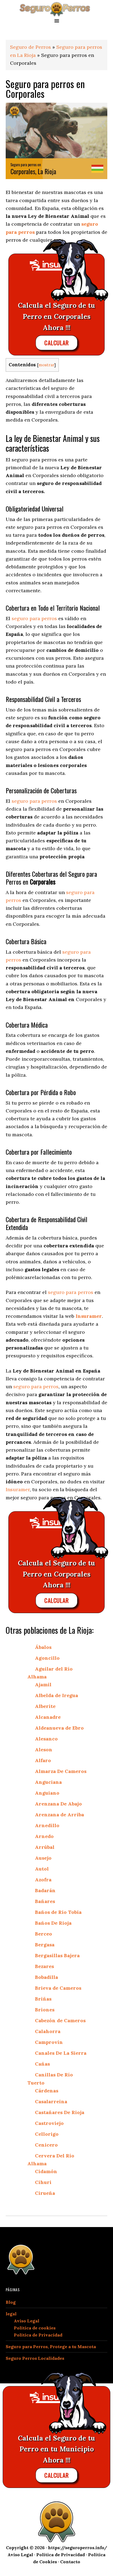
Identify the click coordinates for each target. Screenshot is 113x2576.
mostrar (46, 364)
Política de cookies (35, 2328)
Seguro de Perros (30, 47)
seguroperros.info (56, 9)
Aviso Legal (26, 2320)
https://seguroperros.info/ (77, 2547)
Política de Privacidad (38, 2335)
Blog (11, 2302)
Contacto (70, 2561)
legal (11, 2313)
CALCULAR (56, 343)
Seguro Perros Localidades (35, 2358)
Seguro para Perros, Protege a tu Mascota (51, 2346)
